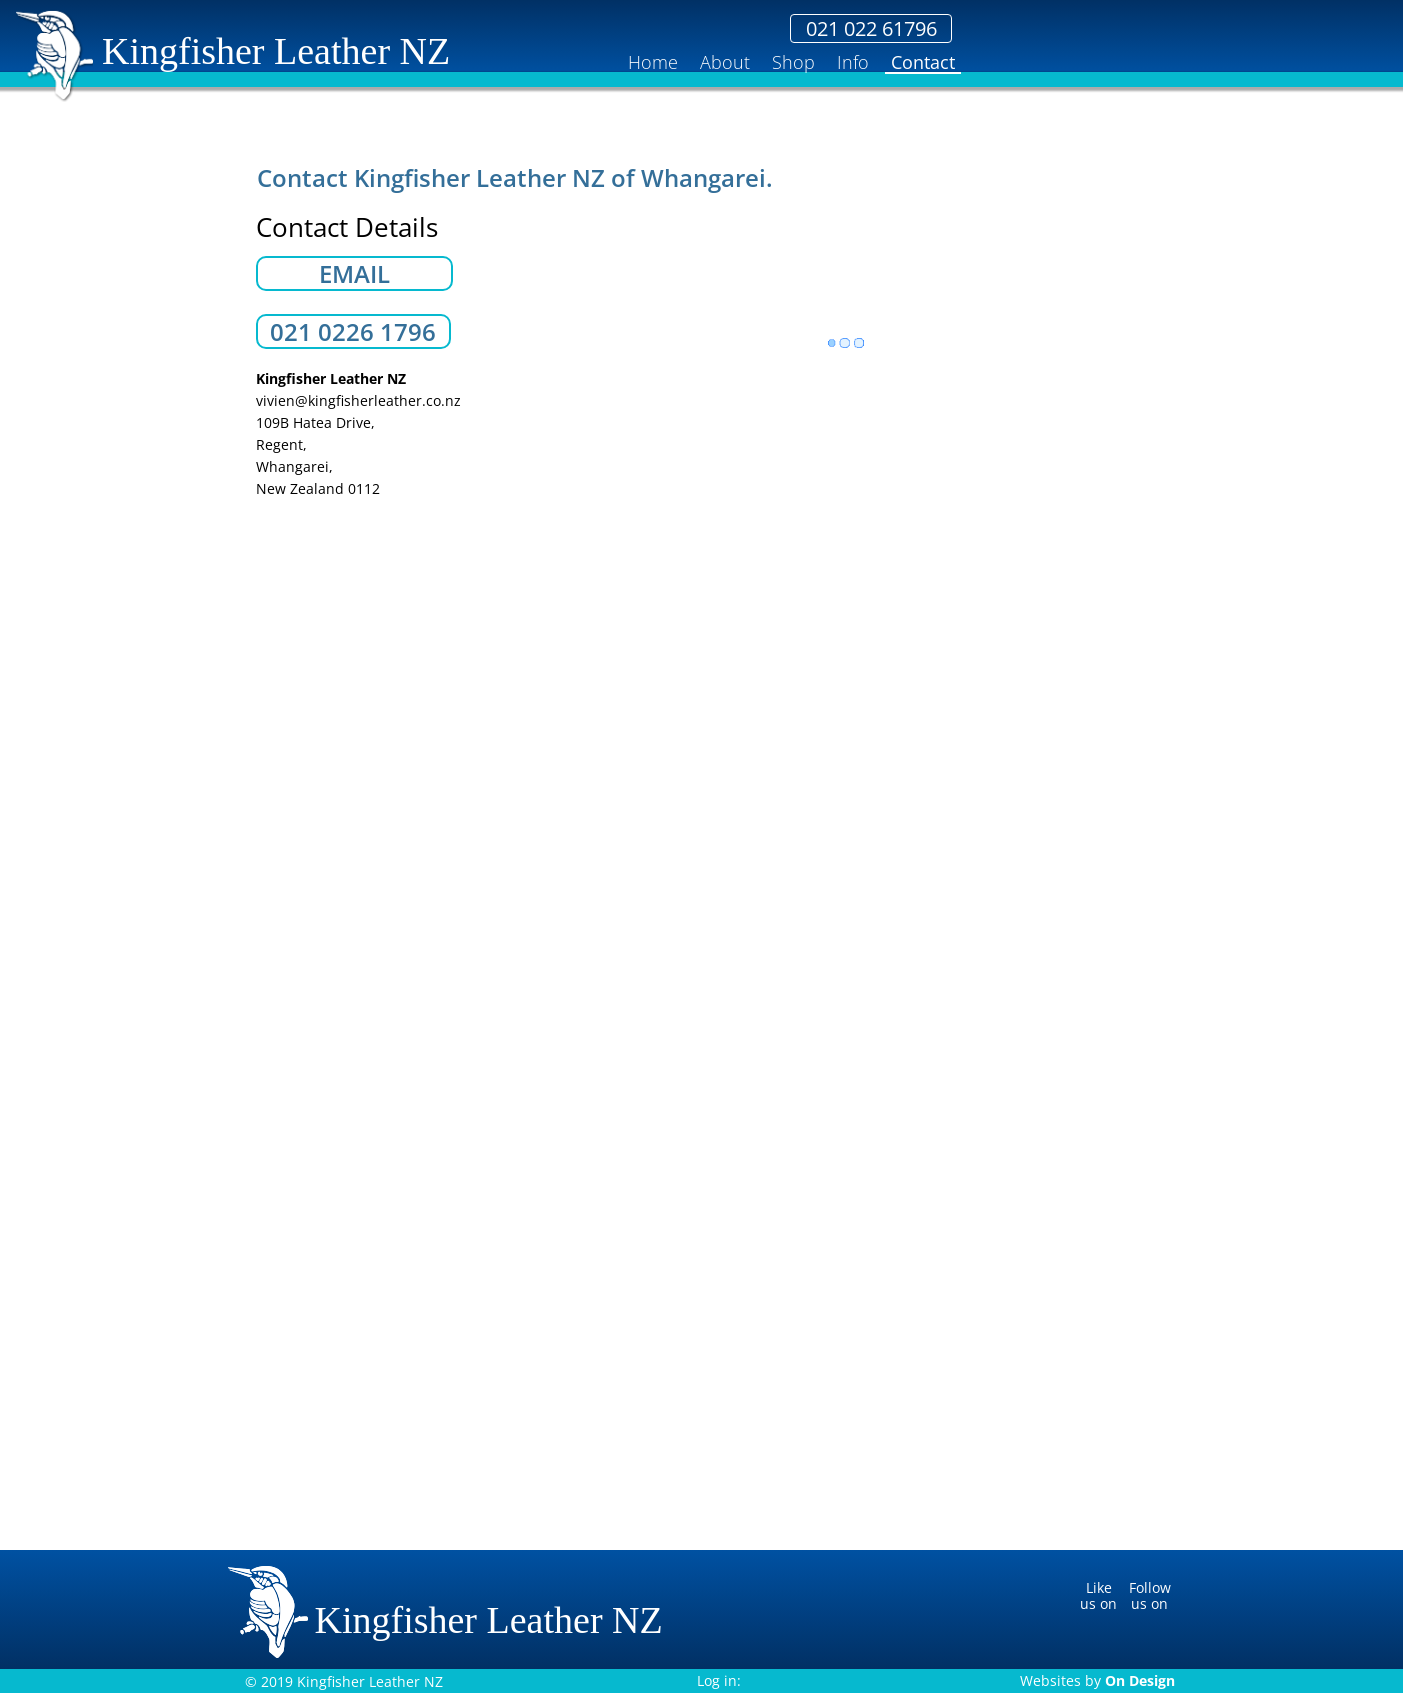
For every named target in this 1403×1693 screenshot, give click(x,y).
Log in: (719, 1680)
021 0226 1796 (353, 332)
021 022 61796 (1093, 29)
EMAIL (354, 274)
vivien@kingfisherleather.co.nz (358, 400)
